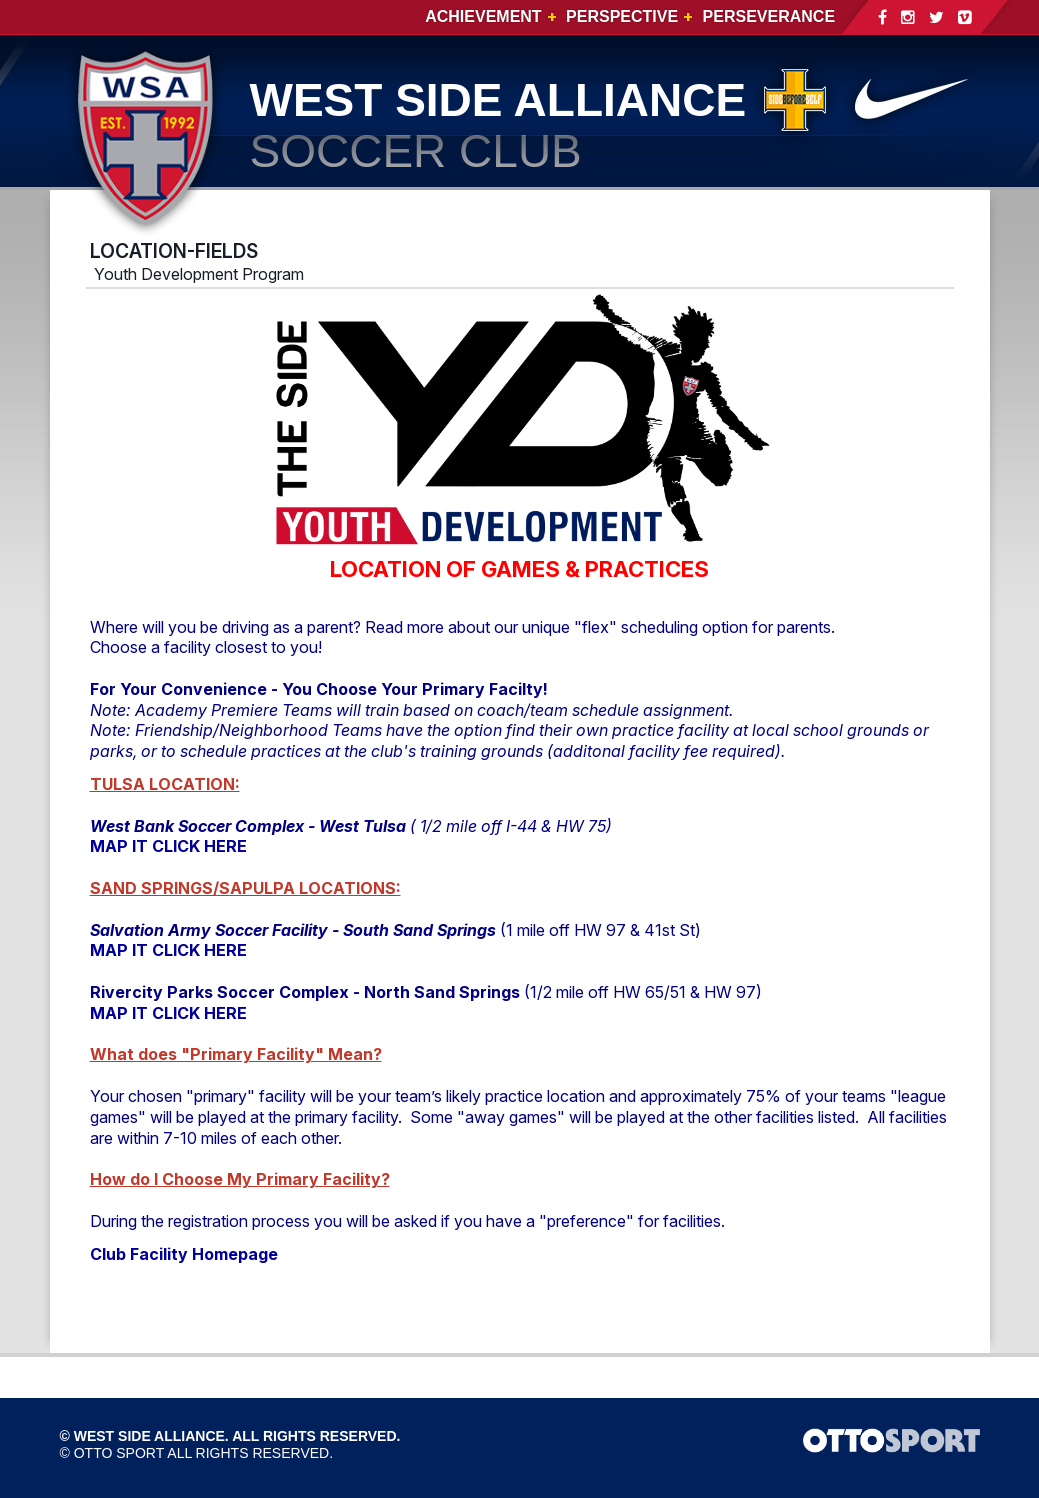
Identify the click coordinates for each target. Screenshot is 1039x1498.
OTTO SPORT (119, 1453)
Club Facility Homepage (184, 1254)
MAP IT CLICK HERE (168, 846)
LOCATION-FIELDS (174, 251)
